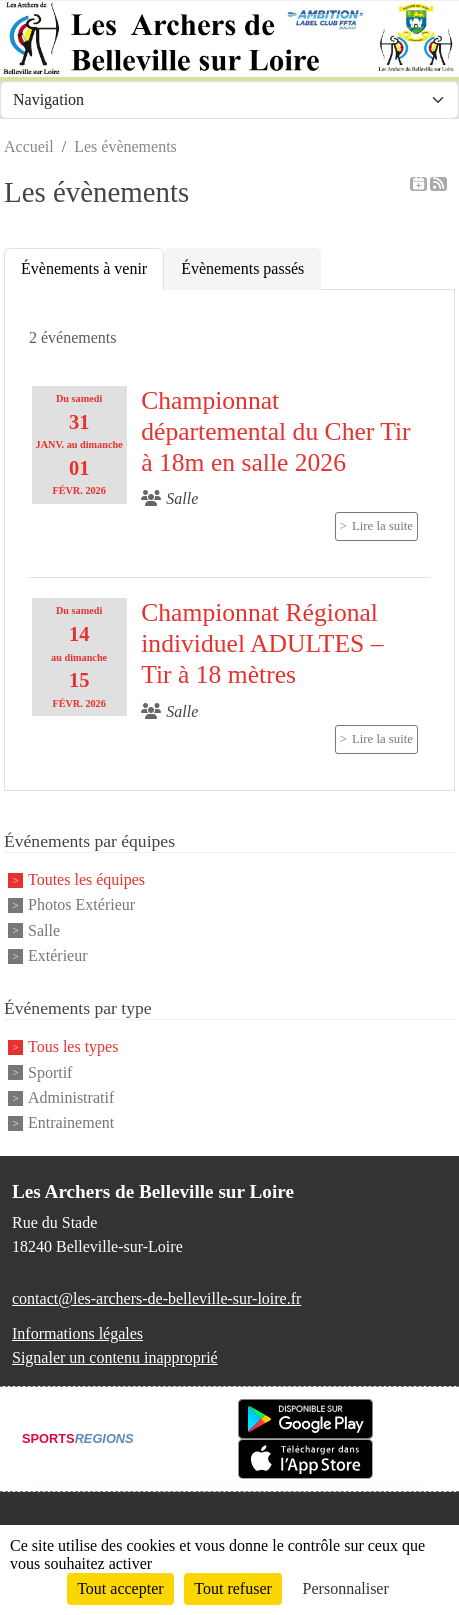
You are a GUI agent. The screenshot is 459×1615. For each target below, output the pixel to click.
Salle (44, 930)
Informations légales (77, 1333)
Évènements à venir (84, 268)
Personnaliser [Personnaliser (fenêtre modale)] (346, 1588)
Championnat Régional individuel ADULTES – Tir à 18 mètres (262, 643)
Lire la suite (382, 526)
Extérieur (58, 955)
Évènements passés (242, 268)
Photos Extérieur (81, 905)
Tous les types (73, 1047)
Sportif (50, 1072)
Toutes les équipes (86, 879)
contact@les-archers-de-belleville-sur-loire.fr (156, 1298)
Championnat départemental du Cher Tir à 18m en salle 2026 (275, 431)
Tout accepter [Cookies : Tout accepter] (120, 1588)
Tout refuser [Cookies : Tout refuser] (233, 1588)
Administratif (71, 1097)
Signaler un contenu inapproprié (115, 1357)
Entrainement (71, 1123)
